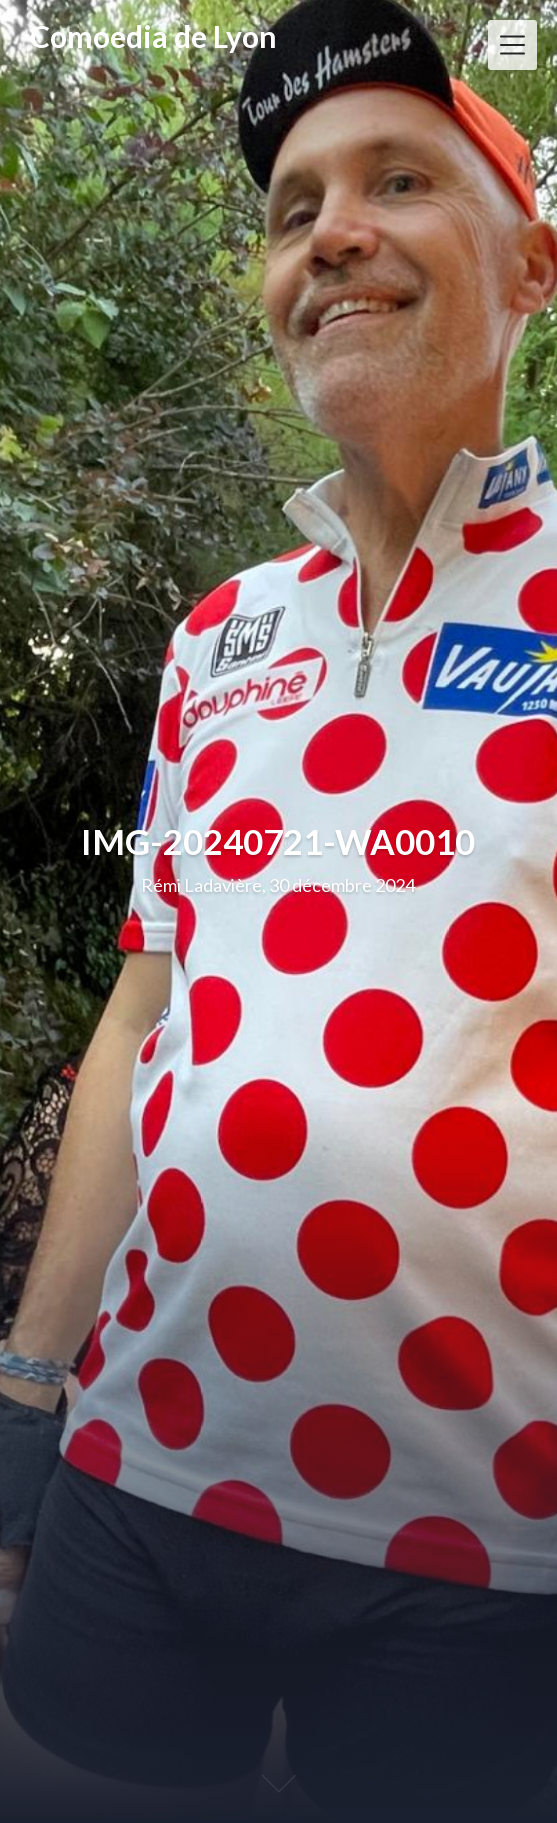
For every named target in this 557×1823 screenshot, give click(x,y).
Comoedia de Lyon (153, 36)
